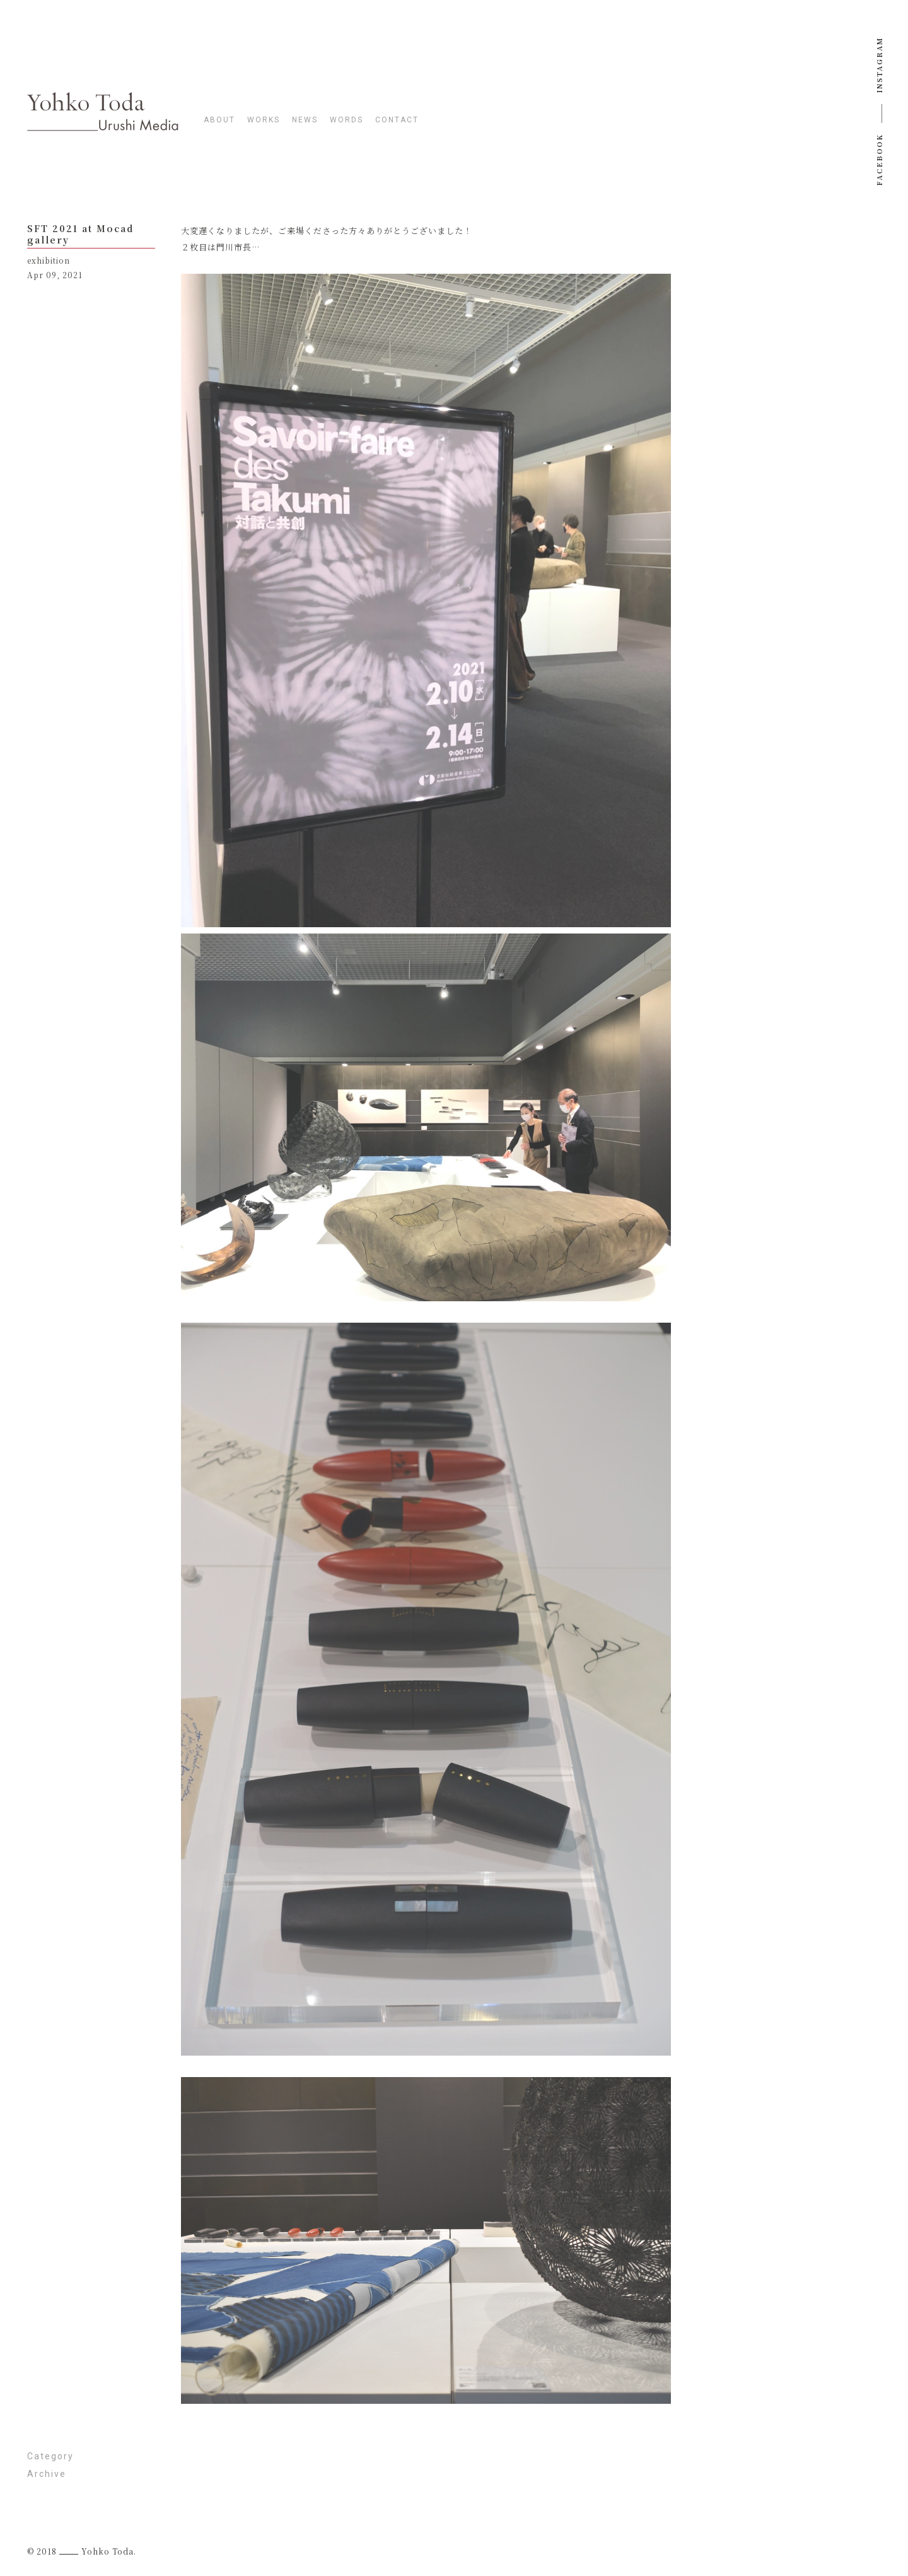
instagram (879, 65)
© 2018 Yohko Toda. (81, 2551)
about (219, 120)
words (346, 120)
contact (397, 120)
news (305, 120)
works (263, 120)
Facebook (879, 160)
